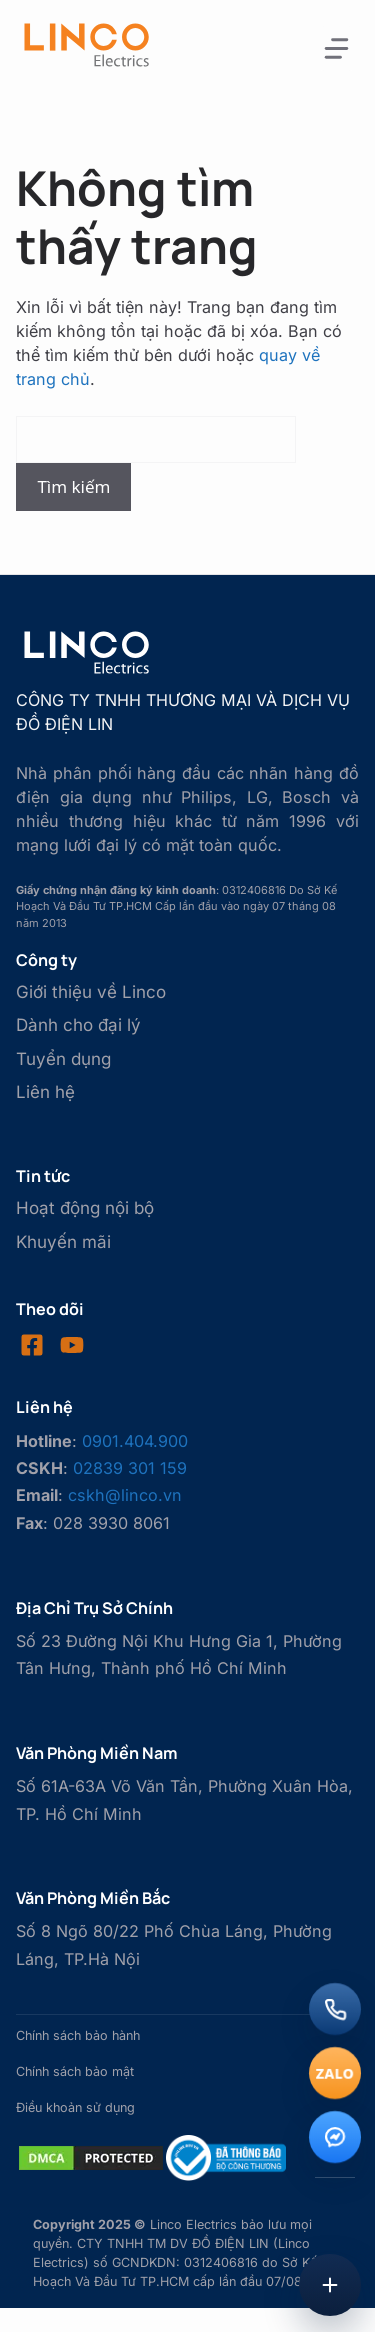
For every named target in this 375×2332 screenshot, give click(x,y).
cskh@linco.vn (125, 1495)
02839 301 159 (130, 1468)
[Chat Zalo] (335, 2073)
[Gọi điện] (335, 2009)
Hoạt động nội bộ (85, 1208)
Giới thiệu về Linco (91, 992)
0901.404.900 (135, 1441)
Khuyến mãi (63, 1242)
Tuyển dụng (63, 1059)
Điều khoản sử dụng (75, 2107)
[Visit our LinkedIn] (72, 1345)
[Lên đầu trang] (335, 2218)
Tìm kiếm (73, 486)
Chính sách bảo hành (78, 2035)
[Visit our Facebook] (32, 1345)
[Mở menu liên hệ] (330, 2285)
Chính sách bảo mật (75, 2071)
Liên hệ (45, 1092)
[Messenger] (335, 2137)
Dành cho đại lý (78, 1025)
